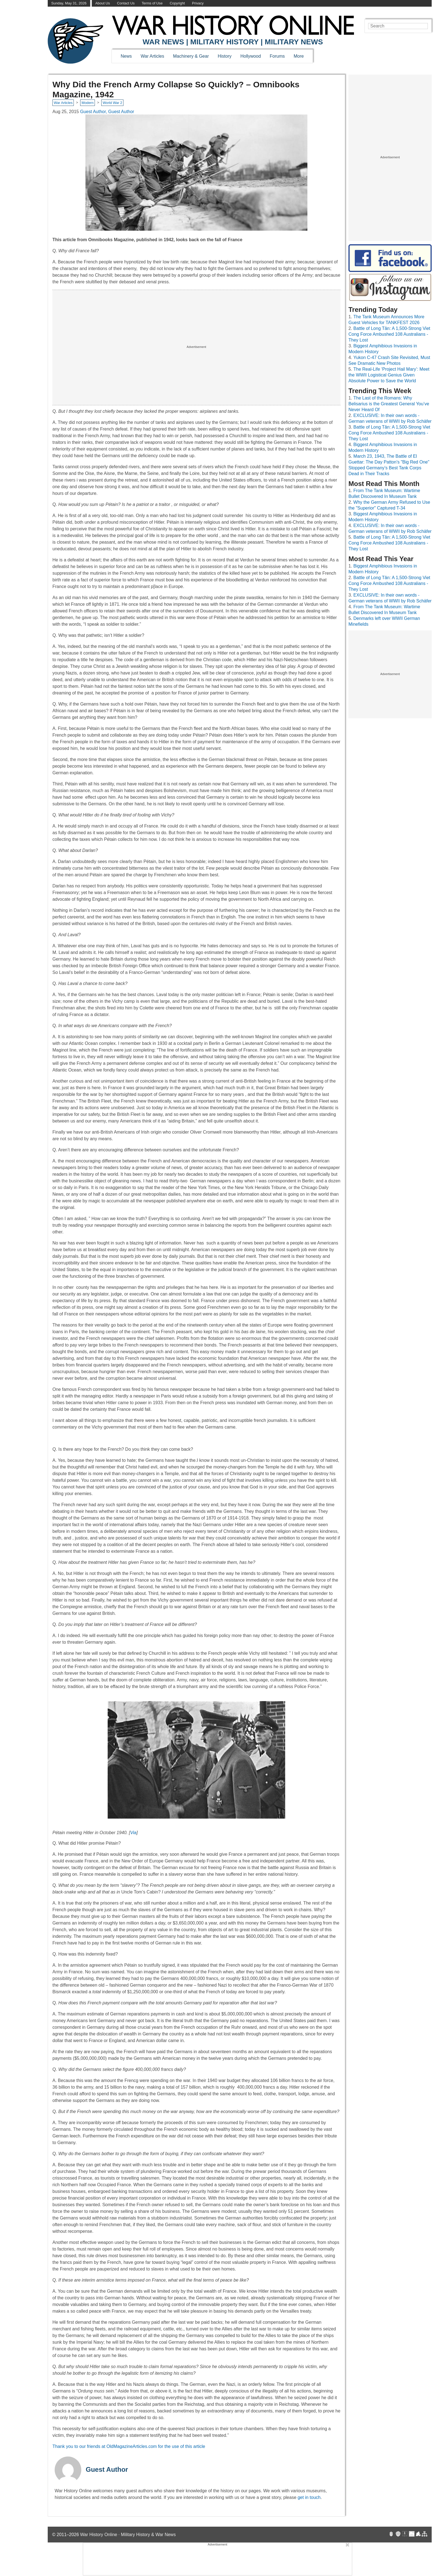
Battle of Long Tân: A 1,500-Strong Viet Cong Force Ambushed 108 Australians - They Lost (389, 334)
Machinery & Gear (191, 56)
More (299, 56)
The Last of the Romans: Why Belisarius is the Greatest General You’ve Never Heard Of (388, 404)
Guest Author (107, 2469)
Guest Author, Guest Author (107, 111)
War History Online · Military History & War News (128, 2534)
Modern (87, 103)
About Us (102, 3)
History (225, 56)
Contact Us (126, 3)
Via (133, 1832)
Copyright (177, 3)
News (126, 56)
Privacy (198, 3)
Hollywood (250, 56)
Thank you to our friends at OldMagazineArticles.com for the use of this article (128, 2446)
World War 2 (112, 103)
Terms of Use (152, 3)
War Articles (152, 56)
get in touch (309, 2497)
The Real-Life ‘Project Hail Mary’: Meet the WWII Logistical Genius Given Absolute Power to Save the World (388, 375)
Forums (277, 56)
